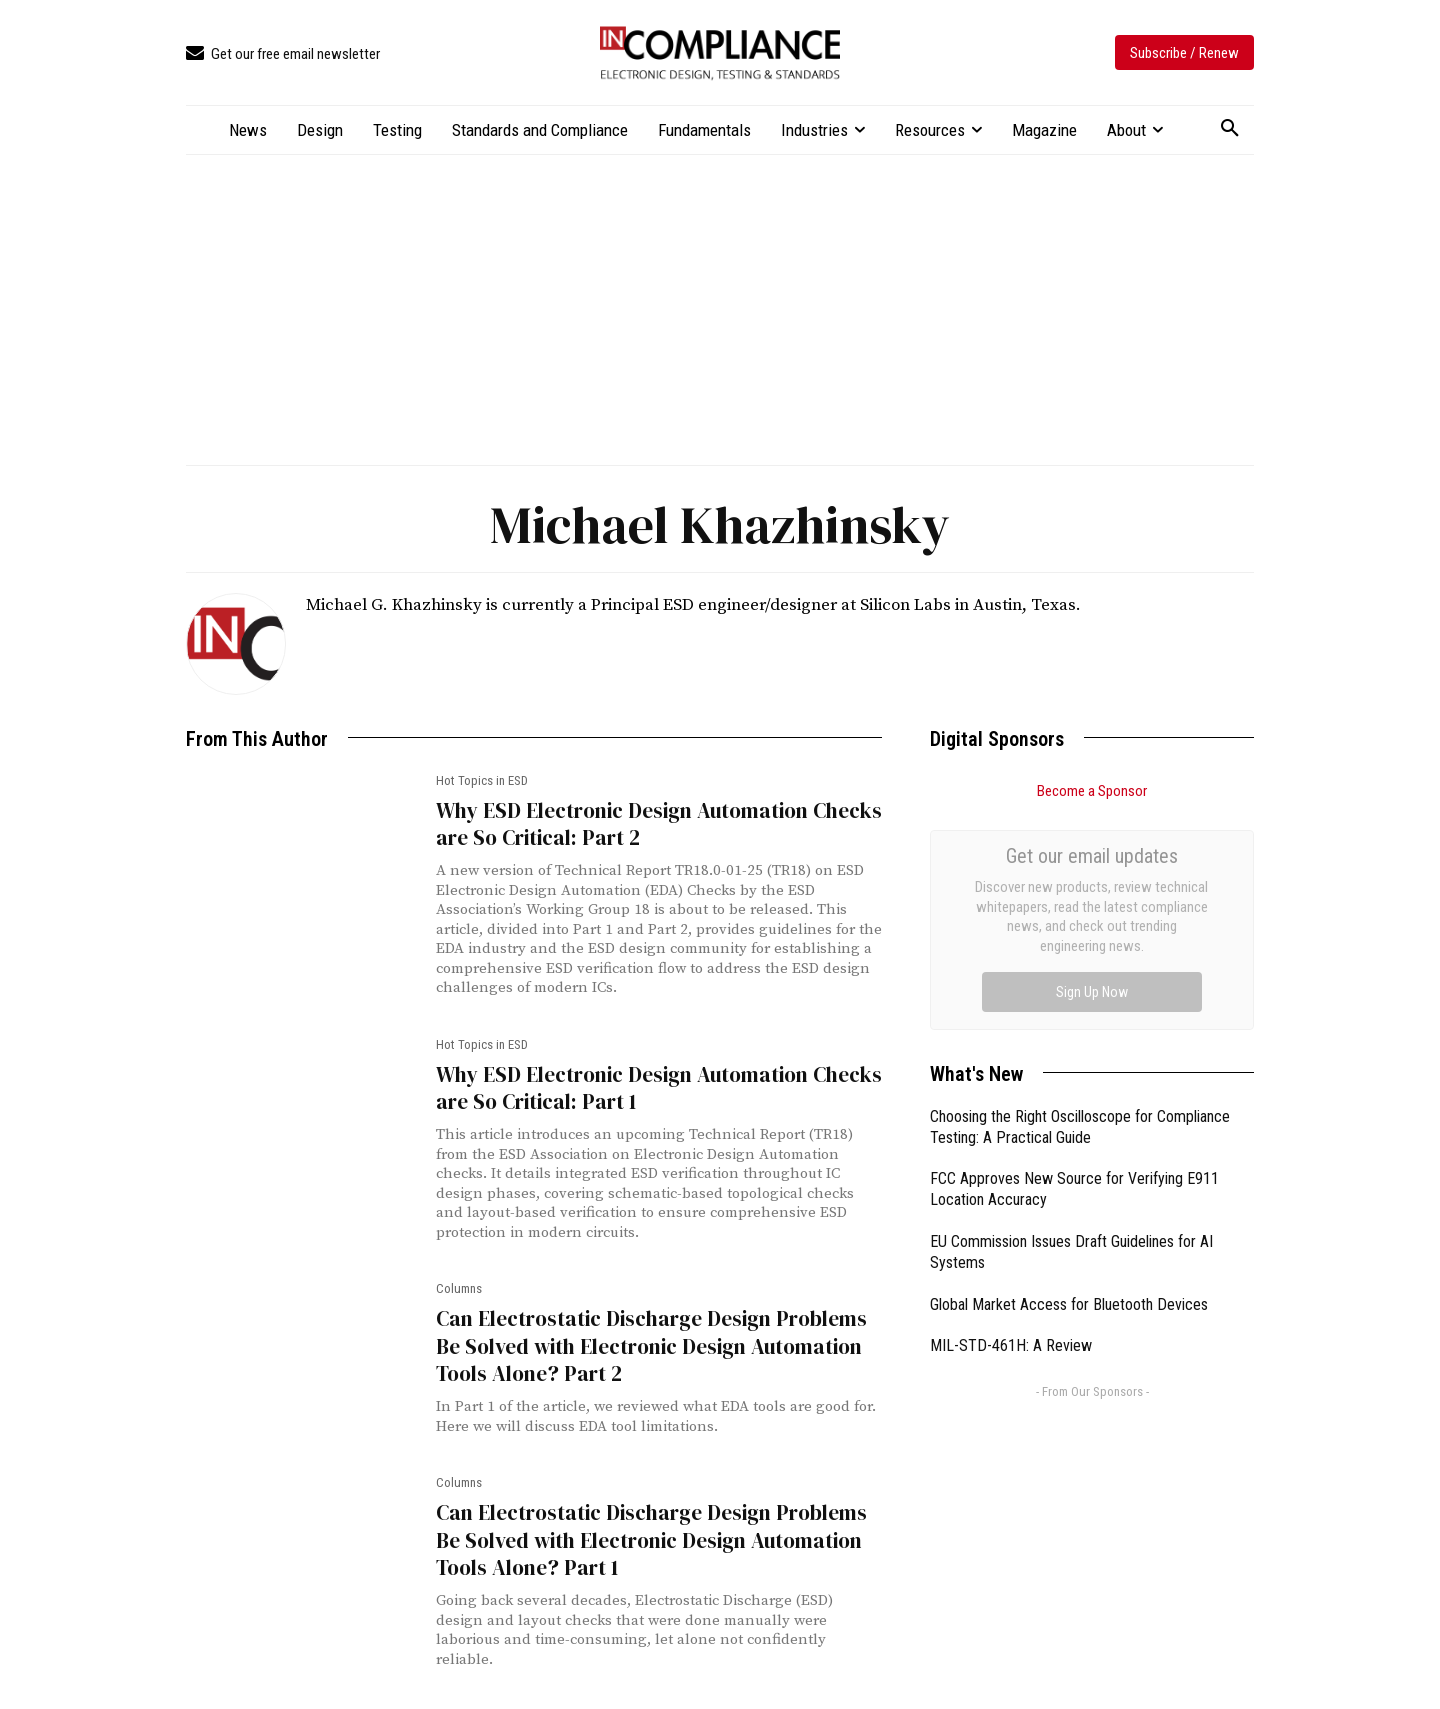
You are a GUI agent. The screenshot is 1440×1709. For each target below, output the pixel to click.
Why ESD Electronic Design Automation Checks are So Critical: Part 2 (659, 824)
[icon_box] (283, 54)
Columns (459, 1288)
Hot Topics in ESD (482, 780)
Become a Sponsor (1092, 791)
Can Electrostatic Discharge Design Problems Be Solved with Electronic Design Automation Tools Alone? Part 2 (651, 1346)
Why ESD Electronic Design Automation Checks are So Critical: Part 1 (659, 1088)
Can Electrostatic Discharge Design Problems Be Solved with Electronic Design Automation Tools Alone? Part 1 (651, 1540)
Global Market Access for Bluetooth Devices (1069, 1079)
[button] (1230, 129)
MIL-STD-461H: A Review (1011, 1120)
